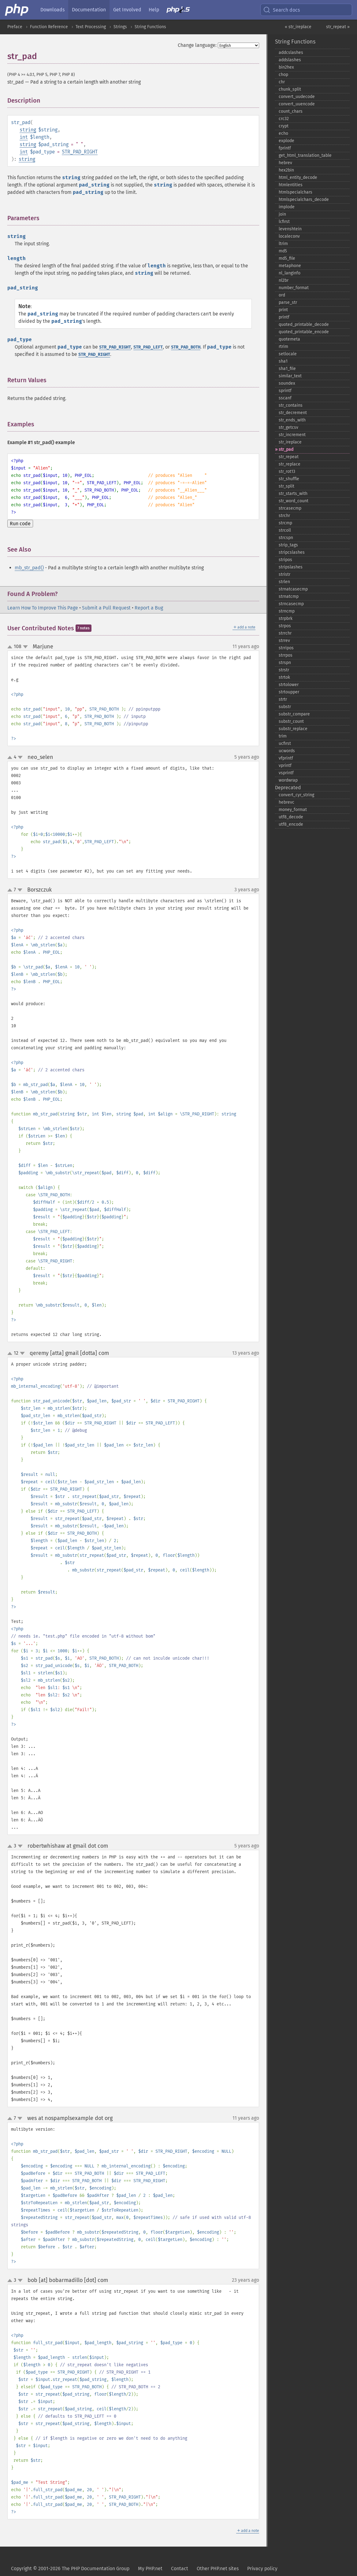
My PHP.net (150, 2568)
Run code (20, 523)
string (28, 130)
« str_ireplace (298, 26)
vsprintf (286, 772)
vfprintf (286, 758)
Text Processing (91, 26)
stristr (284, 574)
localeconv (289, 236)
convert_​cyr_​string (296, 795)
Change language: (197, 45)
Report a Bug (149, 608)
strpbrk (285, 618)
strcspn (286, 537)
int (24, 137)
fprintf (285, 148)
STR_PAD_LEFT (148, 347)
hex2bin (286, 170)
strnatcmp (289, 596)
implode (287, 206)
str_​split (286, 486)
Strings (120, 26)
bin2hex (286, 67)
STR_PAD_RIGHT (80, 152)
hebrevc (286, 802)
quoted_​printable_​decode (304, 324)
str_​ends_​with (292, 420)
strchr (284, 515)
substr (285, 706)
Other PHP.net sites (218, 2568)
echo (283, 133)
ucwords (287, 750)
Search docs (281, 9)
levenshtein (290, 229)
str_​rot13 (287, 471)
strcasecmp (290, 508)
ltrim (283, 243)
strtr (283, 699)
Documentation (89, 10)
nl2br (283, 280)
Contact (179, 2568)
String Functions (150, 26)
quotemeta (289, 339)
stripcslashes (292, 552)
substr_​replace (293, 728)
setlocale (288, 353)
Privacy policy (262, 2568)
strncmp (287, 611)
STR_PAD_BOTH (185, 347)
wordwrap (288, 780)
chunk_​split (290, 89)
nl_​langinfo (289, 273)
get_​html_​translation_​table (305, 155)
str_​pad (286, 449)
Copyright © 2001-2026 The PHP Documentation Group (70, 2568)
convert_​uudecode (297, 96)
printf (284, 317)
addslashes (290, 59)
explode (286, 140)
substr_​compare (294, 714)
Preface (14, 26)
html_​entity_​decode (298, 177)
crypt (283, 126)
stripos (285, 559)
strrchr (285, 633)
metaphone (290, 265)
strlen (284, 581)
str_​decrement (293, 412)
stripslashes (291, 567)
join (282, 214)
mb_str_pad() (29, 568)
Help (154, 10)
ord (282, 295)
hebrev (285, 162)
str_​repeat (289, 456)
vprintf (285, 765)
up (11, 647)
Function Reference (49, 26)
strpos (285, 625)
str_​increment (292, 434)
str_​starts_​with (293, 493)
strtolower (289, 684)
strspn (285, 662)
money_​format (293, 809)
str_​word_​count (293, 501)
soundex (287, 383)
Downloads (52, 10)
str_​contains (291, 405)
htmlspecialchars (295, 192)
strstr (284, 670)
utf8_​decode (291, 817)
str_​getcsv (288, 427)
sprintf (285, 390)
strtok (284, 677)
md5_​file (287, 258)
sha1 (283, 361)
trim (283, 736)
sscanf (285, 398)
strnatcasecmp (293, 589)
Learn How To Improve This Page (42, 608)
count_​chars (291, 111)
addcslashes (291, 52)
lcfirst (284, 221)
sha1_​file (287, 368)
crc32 (284, 118)
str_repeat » (338, 26)
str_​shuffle (289, 478)
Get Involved (127, 10)
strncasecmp (291, 603)
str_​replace (289, 464)
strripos (286, 648)
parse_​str (288, 302)
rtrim (283, 346)
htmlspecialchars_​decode (304, 199)
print (283, 309)
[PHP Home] (17, 10)
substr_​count (291, 721)
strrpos (285, 655)
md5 (283, 251)
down (25, 646)
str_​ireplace (290, 442)
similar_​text (290, 376)
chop (283, 74)
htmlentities (291, 184)
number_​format (294, 287)
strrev (284, 640)
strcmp (285, 523)
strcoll (285, 530)
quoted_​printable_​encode (304, 331)
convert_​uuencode (297, 104)
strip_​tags (288, 545)
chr (282, 82)
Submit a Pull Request (106, 608)
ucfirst (285, 743)
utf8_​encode (291, 824)
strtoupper (289, 692)
